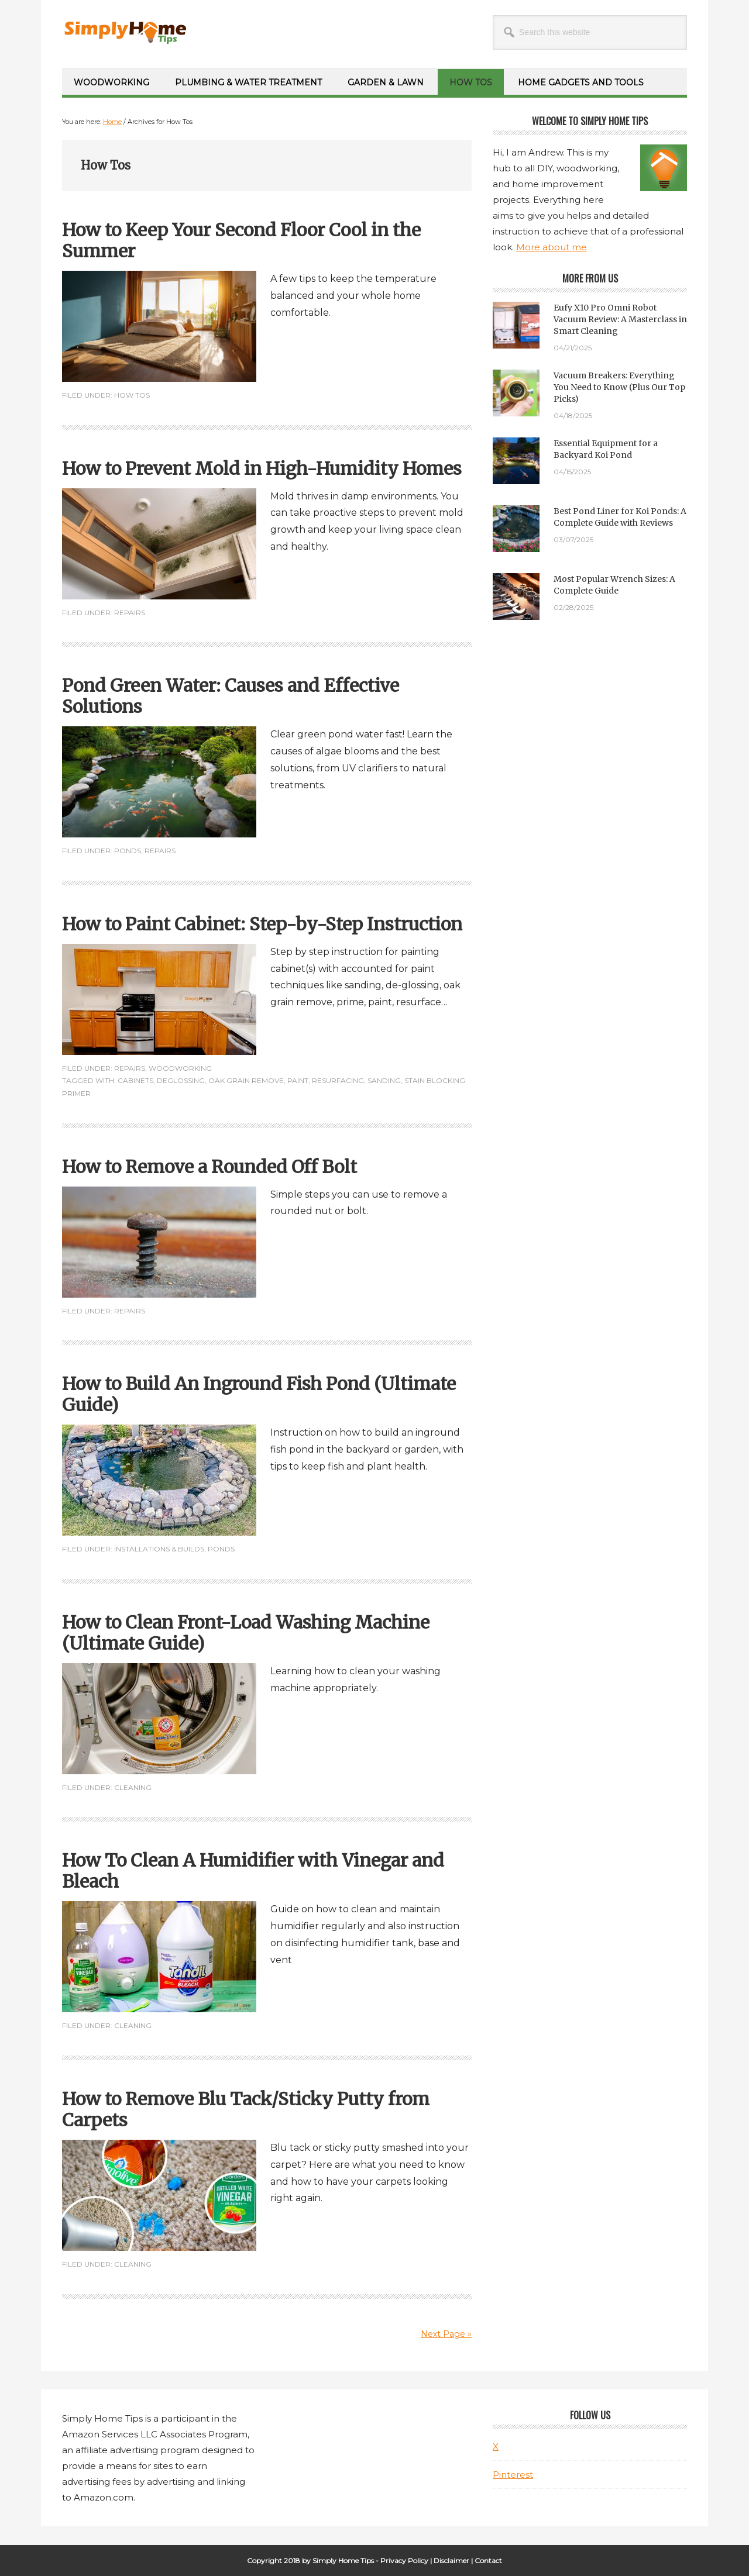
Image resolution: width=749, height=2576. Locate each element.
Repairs (129, 612)
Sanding (384, 1080)
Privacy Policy (404, 2560)
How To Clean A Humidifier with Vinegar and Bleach (253, 1870)
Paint (297, 1080)
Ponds (127, 850)
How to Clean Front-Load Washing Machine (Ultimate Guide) (246, 1632)
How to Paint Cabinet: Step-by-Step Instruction (262, 924)
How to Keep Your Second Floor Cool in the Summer (241, 240)
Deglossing (181, 1080)
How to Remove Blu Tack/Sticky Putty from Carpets (246, 2109)
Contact (488, 2560)
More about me (551, 247)
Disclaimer (451, 2560)
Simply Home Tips (141, 29)
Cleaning (133, 1787)
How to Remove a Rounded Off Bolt (209, 1167)
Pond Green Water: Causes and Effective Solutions (230, 696)
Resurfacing (338, 1080)
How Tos (132, 395)
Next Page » (446, 2334)
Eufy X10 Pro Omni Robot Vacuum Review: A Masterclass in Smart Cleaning (620, 319)
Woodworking (180, 1068)
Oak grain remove (246, 1080)
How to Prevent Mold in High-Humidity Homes (262, 468)
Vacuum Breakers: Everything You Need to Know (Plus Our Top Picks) (619, 387)
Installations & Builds (159, 1548)
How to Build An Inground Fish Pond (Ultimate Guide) (259, 1394)
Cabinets (135, 1080)
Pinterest (513, 2474)
